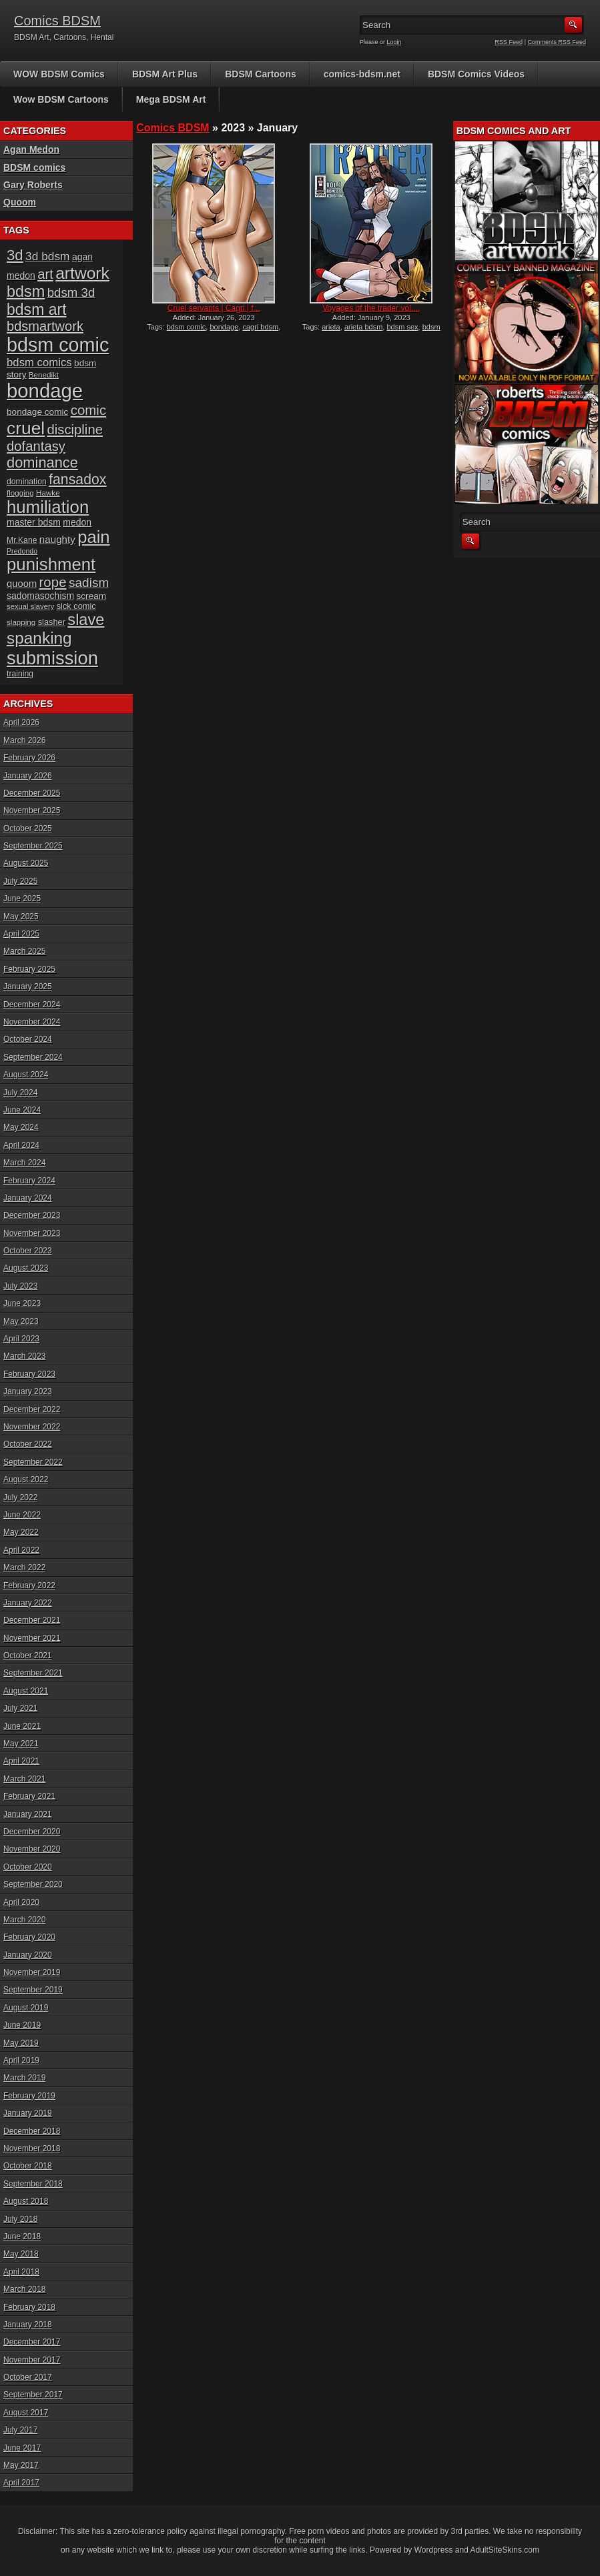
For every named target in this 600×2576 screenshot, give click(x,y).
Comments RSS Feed (556, 42)
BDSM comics (34, 167)
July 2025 (20, 881)
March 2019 (24, 2077)
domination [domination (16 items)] (27, 481)
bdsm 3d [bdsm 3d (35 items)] (71, 292)
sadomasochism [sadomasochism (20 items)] (40, 595)
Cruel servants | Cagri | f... (214, 308)
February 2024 (29, 1180)
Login (394, 42)
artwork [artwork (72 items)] (82, 273)
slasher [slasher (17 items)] (51, 622)
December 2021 (31, 1620)
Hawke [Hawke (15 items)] (48, 492)
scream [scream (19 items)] (92, 596)
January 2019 (27, 2113)
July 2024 (20, 1092)
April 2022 (21, 1550)
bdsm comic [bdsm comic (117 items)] (58, 345)
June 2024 (22, 1110)
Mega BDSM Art (171, 99)
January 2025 (27, 986)
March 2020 (24, 1919)
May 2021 (21, 1743)
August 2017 (25, 2412)
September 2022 (33, 1462)
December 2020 (31, 1831)
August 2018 (25, 2201)
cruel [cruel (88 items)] (26, 428)
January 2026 (27, 775)
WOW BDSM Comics (59, 74)
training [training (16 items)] (20, 673)
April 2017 (21, 2482)
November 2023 (31, 1233)
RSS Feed (509, 42)
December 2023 (31, 1215)
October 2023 (27, 1250)
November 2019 (31, 1972)
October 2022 (27, 1444)
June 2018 (22, 2236)
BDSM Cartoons (260, 74)
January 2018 (27, 2324)
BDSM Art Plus (165, 74)
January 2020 (27, 1955)
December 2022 (31, 1409)
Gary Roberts (33, 184)
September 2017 (33, 2394)
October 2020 (27, 1867)
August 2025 (25, 863)
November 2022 (31, 1426)
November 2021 (31, 1638)
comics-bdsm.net (362, 74)
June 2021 (22, 1726)
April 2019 (21, 2060)
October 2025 (27, 828)
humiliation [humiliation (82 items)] (48, 507)
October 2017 (27, 2377)
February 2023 (29, 1374)
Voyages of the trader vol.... (371, 308)
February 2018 (29, 2307)
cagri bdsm (260, 327)
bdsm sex (402, 327)
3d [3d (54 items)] (15, 255)
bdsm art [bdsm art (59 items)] (37, 309)
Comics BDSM (57, 20)
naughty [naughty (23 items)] (57, 539)
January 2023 (27, 1391)
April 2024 (21, 1145)
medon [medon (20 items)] (77, 522)
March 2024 (24, 1162)
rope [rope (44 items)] (53, 582)
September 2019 (33, 1989)
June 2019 (22, 2025)
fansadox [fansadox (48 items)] (77, 480)
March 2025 (24, 951)
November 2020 (31, 1849)
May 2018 (21, 2254)
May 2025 (21, 916)
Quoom (19, 202)
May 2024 (21, 1127)
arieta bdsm (363, 327)
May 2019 (21, 2043)
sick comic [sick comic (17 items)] (76, 606)
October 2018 (27, 2165)
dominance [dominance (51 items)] (42, 462)
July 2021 (20, 1708)
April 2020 (21, 1902)
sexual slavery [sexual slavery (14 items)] (30, 606)
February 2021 (29, 1796)
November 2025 (31, 810)
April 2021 (21, 1761)
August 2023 (25, 1268)
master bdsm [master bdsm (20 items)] (34, 522)
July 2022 (20, 1497)
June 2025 (22, 898)
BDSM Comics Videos (476, 74)
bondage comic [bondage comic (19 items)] (37, 412)
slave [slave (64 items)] (85, 619)
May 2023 (21, 1321)
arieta (331, 327)
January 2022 (27, 1602)
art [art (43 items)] (45, 274)
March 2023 (24, 1356)
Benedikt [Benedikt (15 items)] (44, 374)
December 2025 (31, 793)
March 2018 (24, 2289)
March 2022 (24, 1567)
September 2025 (33, 845)
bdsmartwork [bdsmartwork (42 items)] (45, 326)
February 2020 (29, 1937)
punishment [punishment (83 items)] (51, 564)
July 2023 (20, 1286)
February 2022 (29, 1585)
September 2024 (33, 1057)
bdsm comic (186, 327)
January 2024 (27, 1198)
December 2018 (31, 2131)
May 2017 (21, 2465)
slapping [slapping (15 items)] (21, 622)
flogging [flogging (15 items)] (20, 492)
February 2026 (29, 757)
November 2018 (31, 2148)
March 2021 (24, 1779)
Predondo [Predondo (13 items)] (22, 551)
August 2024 (25, 1074)
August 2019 (25, 2007)
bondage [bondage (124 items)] (45, 391)
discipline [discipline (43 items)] (75, 429)
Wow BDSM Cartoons (61, 99)
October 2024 (27, 1039)
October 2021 (27, 1655)
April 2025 (21, 933)
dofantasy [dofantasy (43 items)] (36, 446)
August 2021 (25, 1691)
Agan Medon (31, 149)
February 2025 (29, 969)
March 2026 (24, 740)
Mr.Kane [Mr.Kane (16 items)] (22, 540)
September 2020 (33, 1884)
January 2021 (27, 1814)
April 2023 (21, 1338)
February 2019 (29, 2095)
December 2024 (31, 1004)
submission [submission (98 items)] (52, 658)
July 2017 (20, 2430)
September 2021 (33, 1673)
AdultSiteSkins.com (505, 2550)
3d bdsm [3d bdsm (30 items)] (47, 256)
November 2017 (31, 2360)
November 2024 (31, 1022)
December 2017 (31, 2342)
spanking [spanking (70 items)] (39, 638)
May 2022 (21, 1532)
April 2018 (21, 2272)
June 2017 (22, 2448)
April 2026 (21, 722)
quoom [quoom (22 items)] (22, 583)
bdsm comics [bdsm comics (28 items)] (39, 362)
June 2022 (22, 1514)
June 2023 (22, 1303)
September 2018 (33, 2183)
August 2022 (25, 1479)
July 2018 (20, 2219)
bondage (224, 327)
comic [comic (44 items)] (89, 410)
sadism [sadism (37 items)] (89, 583)
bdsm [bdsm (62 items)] (26, 291)
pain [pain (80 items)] (93, 537)
